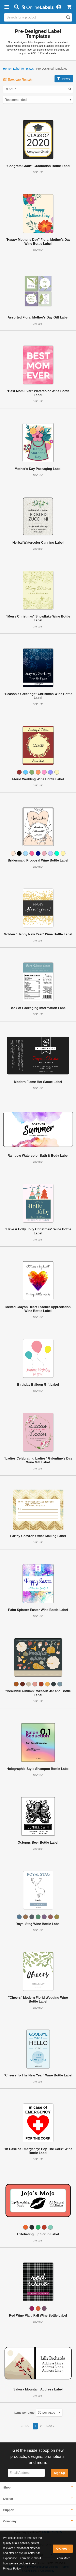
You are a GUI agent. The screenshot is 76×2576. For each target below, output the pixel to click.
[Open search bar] (16, 7)
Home (7, 68)
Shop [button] (7, 2487)
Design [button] (8, 2498)
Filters (63, 78)
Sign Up (59, 2473)
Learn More (63, 2558)
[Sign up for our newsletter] (26, 2473)
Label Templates (23, 68)
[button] (6, 7)
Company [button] (10, 2521)
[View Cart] (69, 7)
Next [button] (49, 2426)
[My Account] (59, 7)
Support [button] (8, 2510)
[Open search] (68, 17)
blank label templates (32, 49)
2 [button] (41, 2426)
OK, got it (63, 2548)
